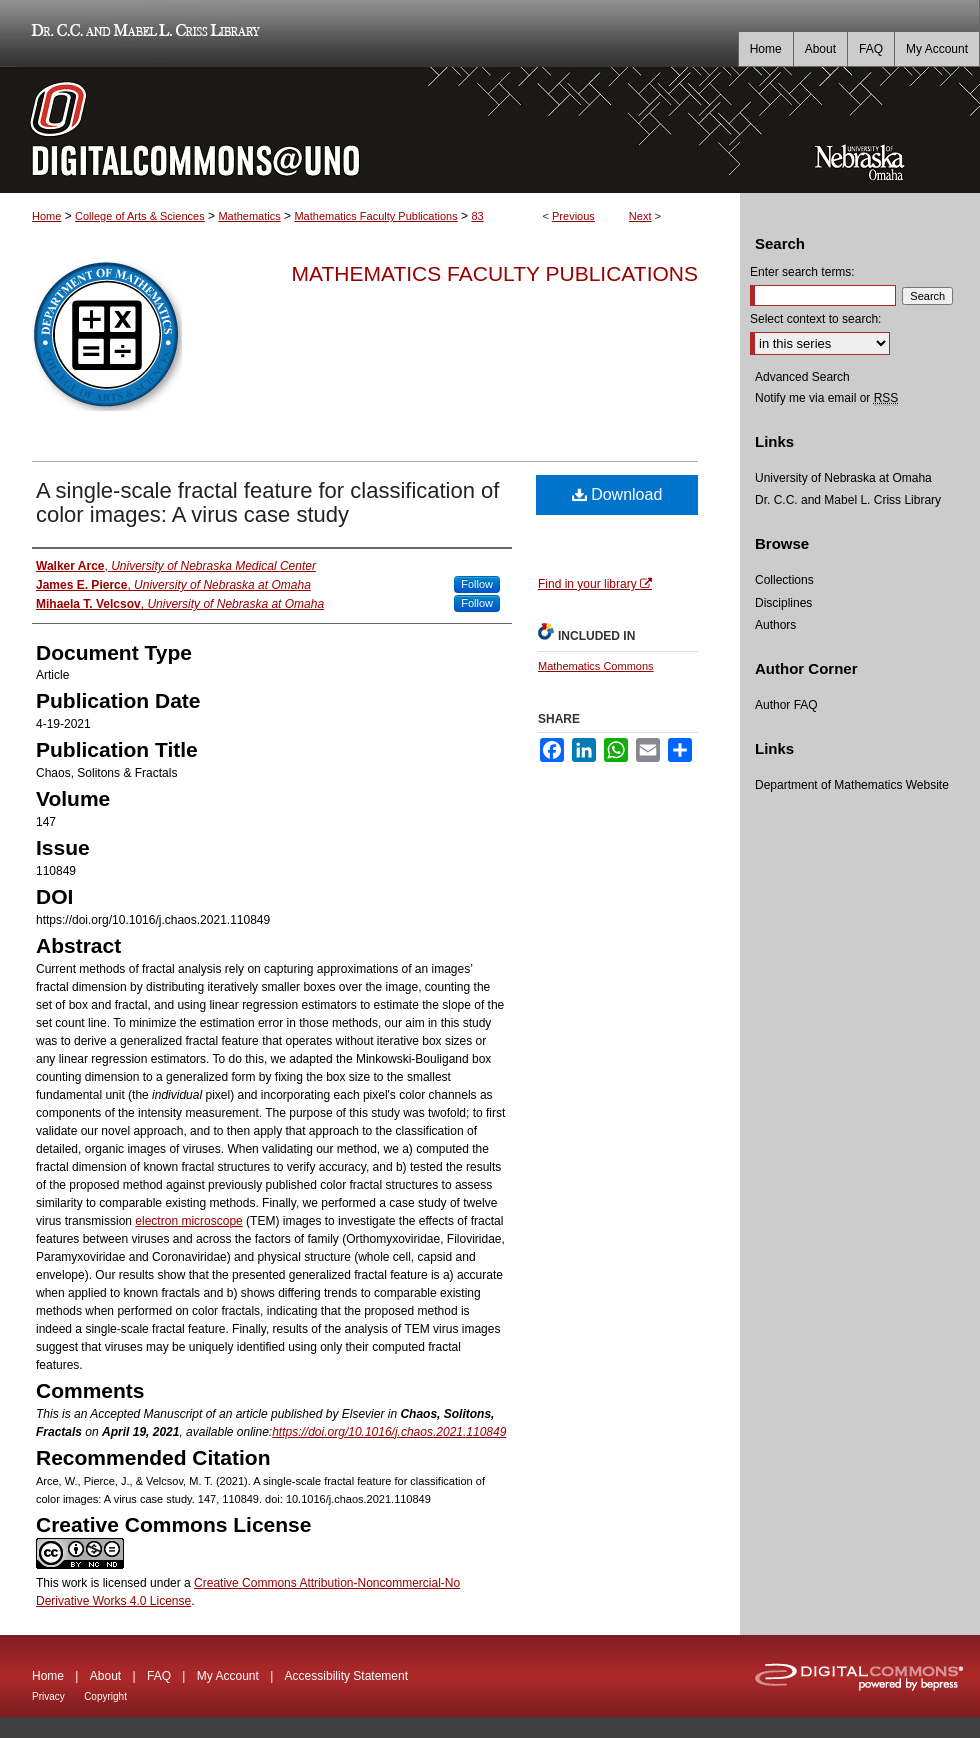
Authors (775, 625)
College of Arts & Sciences (140, 216)
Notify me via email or (826, 398)
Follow (477, 584)
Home (46, 216)
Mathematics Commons (596, 666)
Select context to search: (815, 319)
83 (477, 216)
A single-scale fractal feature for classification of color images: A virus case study (267, 502)
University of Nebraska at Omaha (843, 478)
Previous (573, 216)
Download (617, 494)
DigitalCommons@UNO (370, 130)
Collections (784, 580)
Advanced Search (802, 377)
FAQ (159, 1676)
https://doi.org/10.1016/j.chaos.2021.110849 (389, 1432)
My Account (228, 1676)
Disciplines (783, 603)
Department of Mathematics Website (852, 785)
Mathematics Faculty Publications (375, 216)
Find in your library (595, 584)
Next (640, 216)
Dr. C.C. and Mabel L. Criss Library (142, 33)
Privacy (48, 1696)
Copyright (105, 1696)
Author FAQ (786, 705)
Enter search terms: (802, 272)
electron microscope (188, 1221)
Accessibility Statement (346, 1676)
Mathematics (249, 216)
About (105, 1676)
